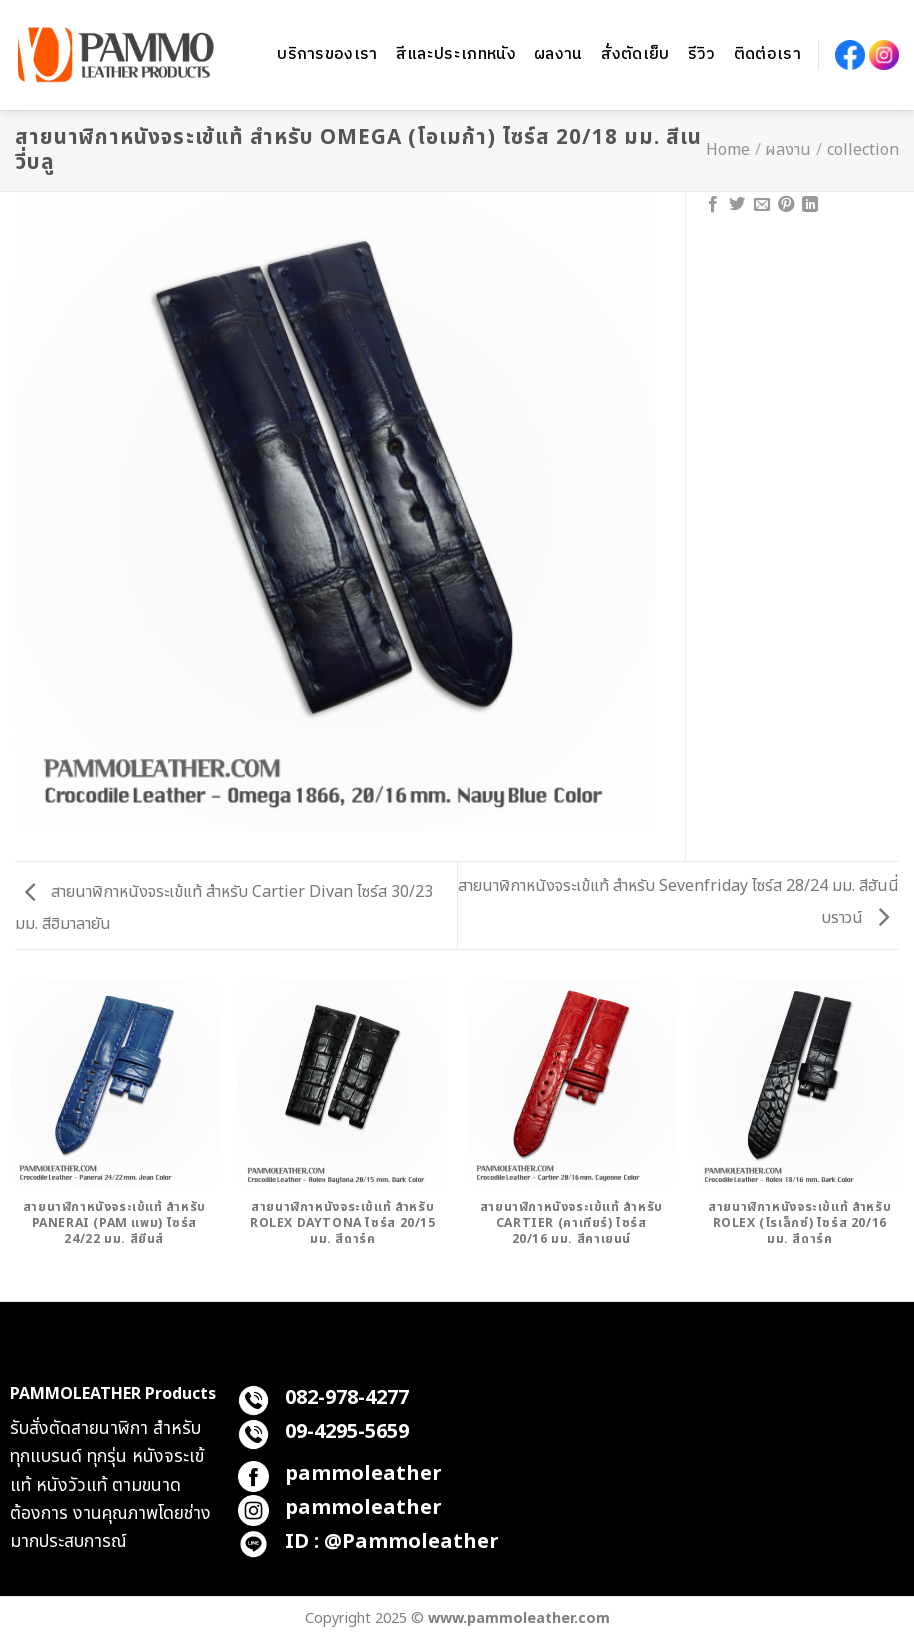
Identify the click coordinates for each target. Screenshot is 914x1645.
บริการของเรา (327, 54)
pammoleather (363, 1474)
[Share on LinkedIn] (810, 205)
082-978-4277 (347, 1398)
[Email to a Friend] (762, 205)
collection (863, 150)
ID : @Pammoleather (392, 1542)
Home (728, 150)
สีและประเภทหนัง (456, 54)
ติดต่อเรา (767, 54)
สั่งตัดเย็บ (635, 54)
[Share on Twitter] (737, 205)
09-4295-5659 (347, 1432)
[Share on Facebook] (713, 205)
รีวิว (702, 54)
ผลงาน (558, 54)
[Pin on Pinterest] (786, 205)
